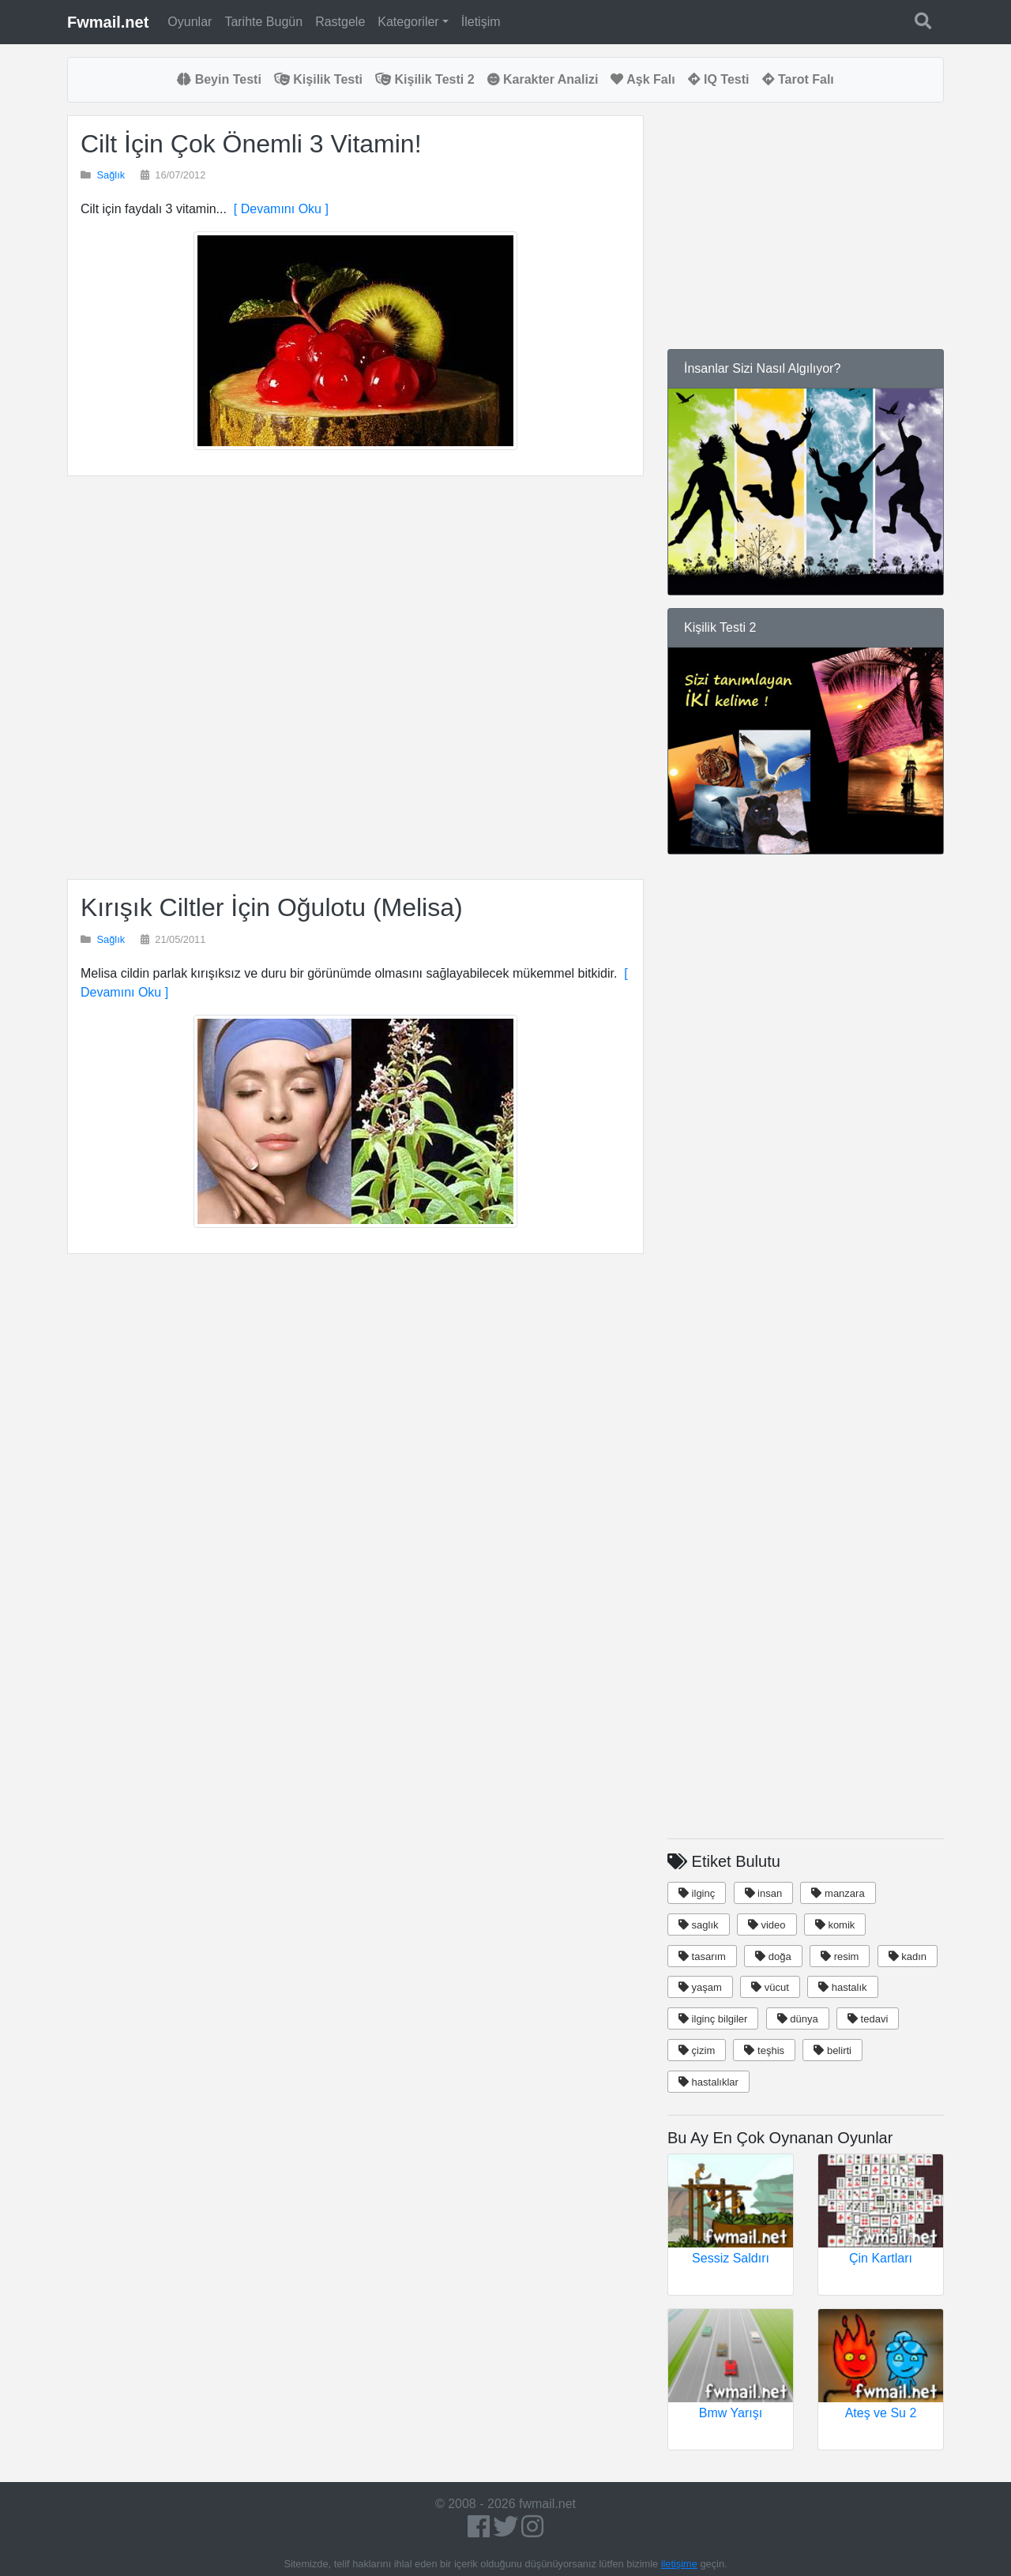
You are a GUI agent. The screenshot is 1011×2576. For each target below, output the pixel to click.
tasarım (702, 1956)
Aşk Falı (643, 79)
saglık (698, 1925)
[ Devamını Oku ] (278, 209)
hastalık (842, 1987)
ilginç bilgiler (712, 2019)
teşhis (764, 2050)
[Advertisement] (355, 678)
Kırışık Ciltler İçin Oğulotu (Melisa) (272, 907)
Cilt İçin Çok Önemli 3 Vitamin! (251, 144)
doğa (773, 1956)
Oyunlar (189, 21)
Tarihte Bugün (263, 21)
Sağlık (111, 175)
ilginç (696, 1893)
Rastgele (340, 21)
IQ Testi (719, 79)
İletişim (481, 21)
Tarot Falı (798, 79)
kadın (907, 1956)
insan (764, 1893)
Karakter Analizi (543, 79)
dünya (797, 2019)
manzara (837, 1893)
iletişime (679, 2564)
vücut (770, 1987)
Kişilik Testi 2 (425, 79)
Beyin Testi (219, 79)
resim (840, 1956)
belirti (832, 2050)
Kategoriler (408, 21)
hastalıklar (708, 2082)
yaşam (700, 1987)
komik (835, 1925)
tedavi (868, 2019)
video (767, 1925)
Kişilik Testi (318, 79)
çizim (696, 2050)
